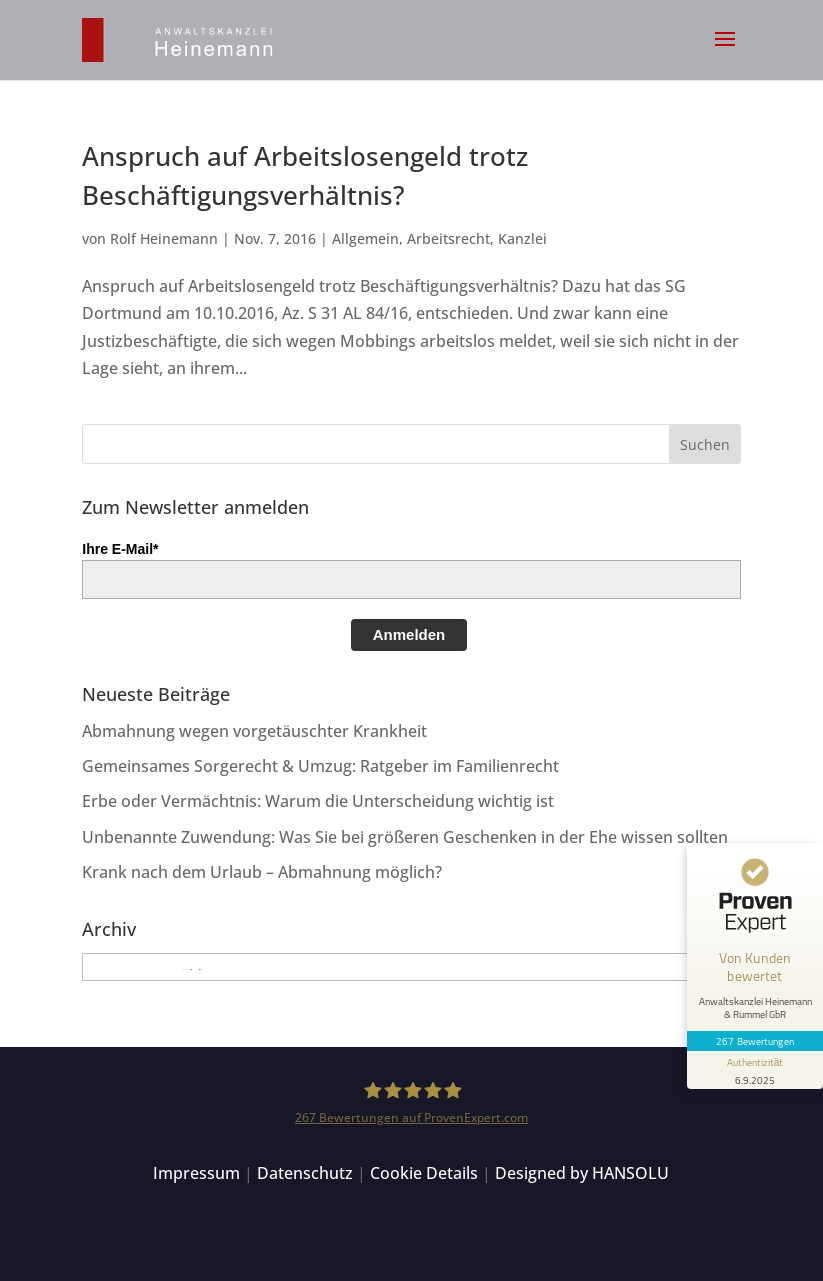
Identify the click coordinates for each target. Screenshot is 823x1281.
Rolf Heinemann (164, 238)
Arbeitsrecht (448, 238)
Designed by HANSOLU (582, 1173)
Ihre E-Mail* (120, 549)
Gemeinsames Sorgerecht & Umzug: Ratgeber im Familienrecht (320, 766)
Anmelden (409, 634)
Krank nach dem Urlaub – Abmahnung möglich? (262, 872)
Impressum (196, 1173)
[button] (725, 52)
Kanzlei (522, 238)
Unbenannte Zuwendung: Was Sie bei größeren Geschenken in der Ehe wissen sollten (405, 837)
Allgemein (365, 238)
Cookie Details (424, 1173)
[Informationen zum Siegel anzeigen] (755, 1070)
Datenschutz (305, 1173)
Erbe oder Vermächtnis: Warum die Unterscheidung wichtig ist (318, 801)
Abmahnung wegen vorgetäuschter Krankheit (254, 731)
